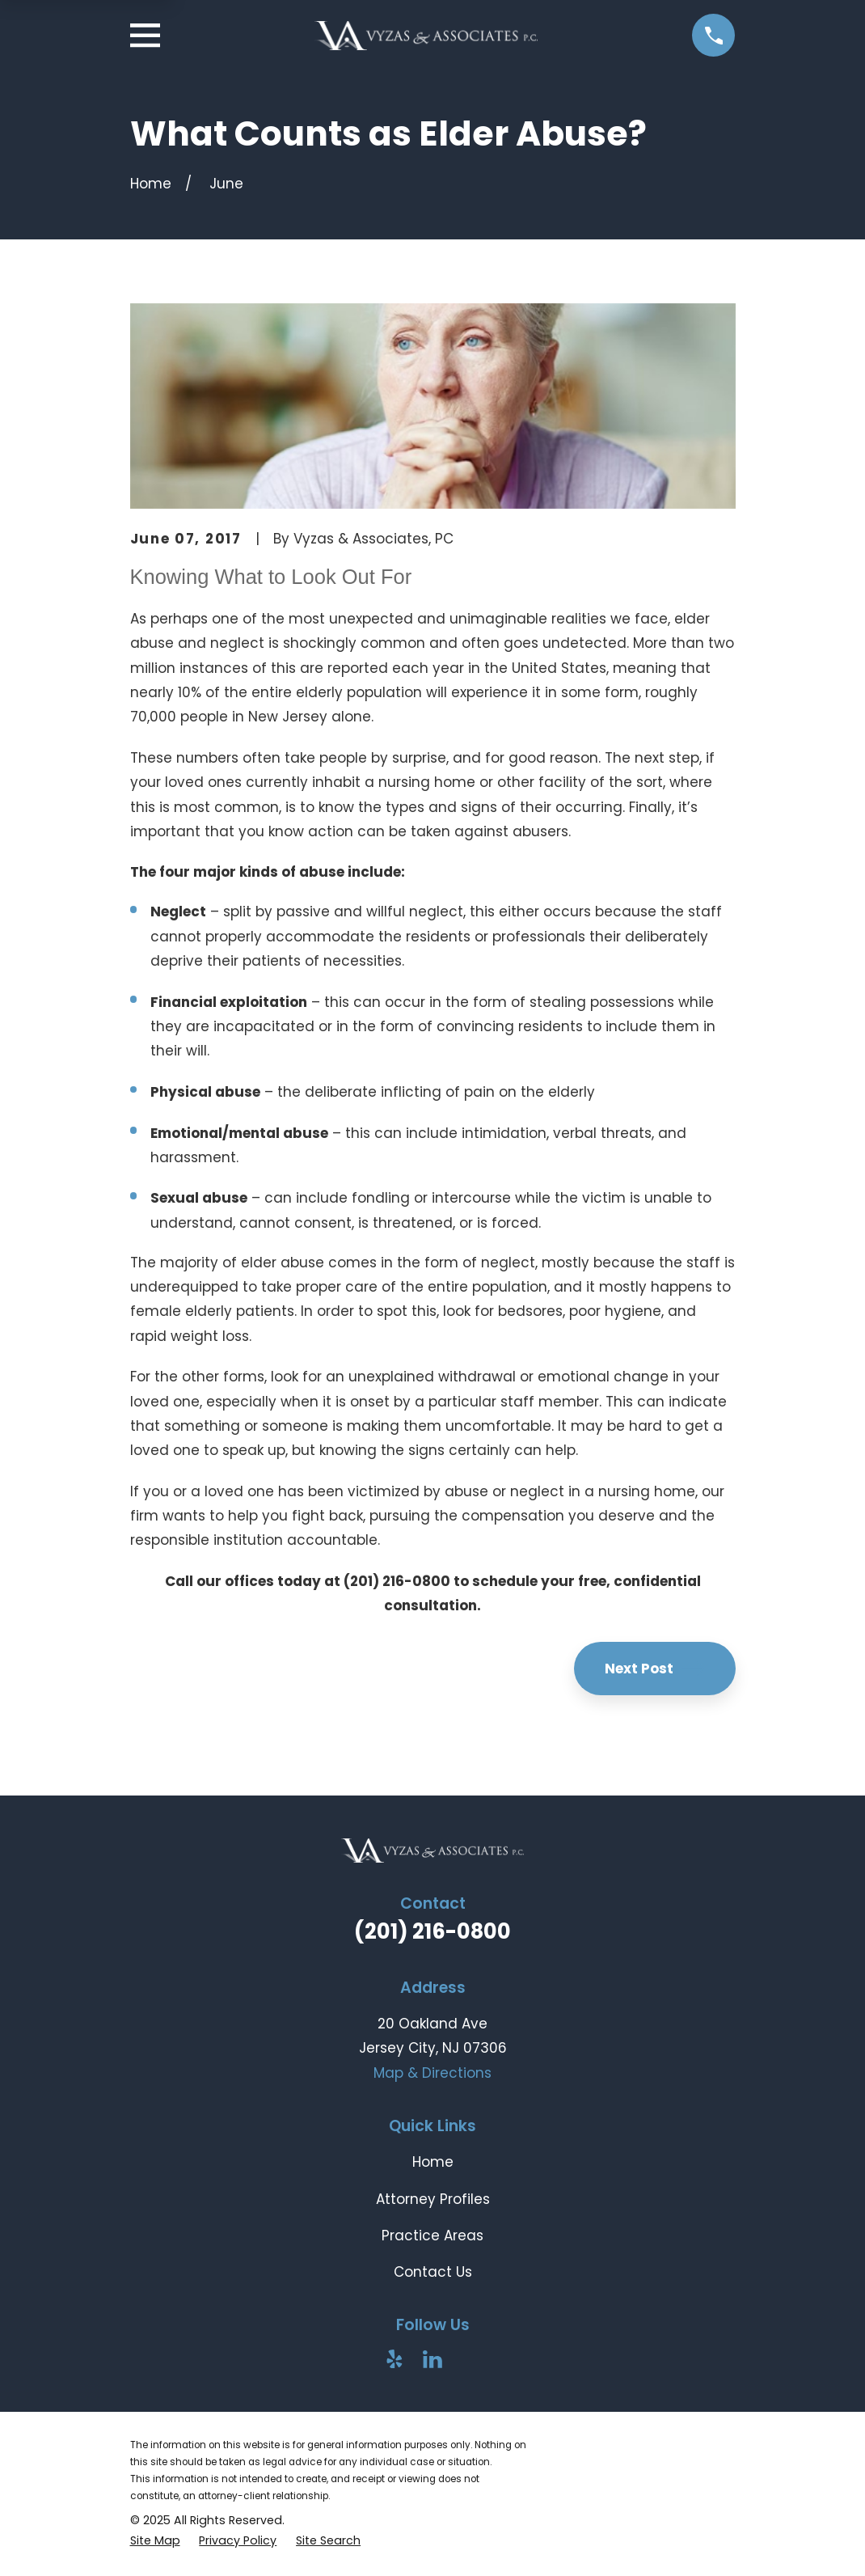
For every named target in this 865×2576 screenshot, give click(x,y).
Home (433, 2162)
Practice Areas (432, 2235)
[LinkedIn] (432, 2359)
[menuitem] (155, 2541)
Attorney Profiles (433, 2199)
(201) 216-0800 (432, 1931)
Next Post (655, 1668)
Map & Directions (432, 2073)
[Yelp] (394, 2359)
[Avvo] (470, 2359)
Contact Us (433, 2272)
